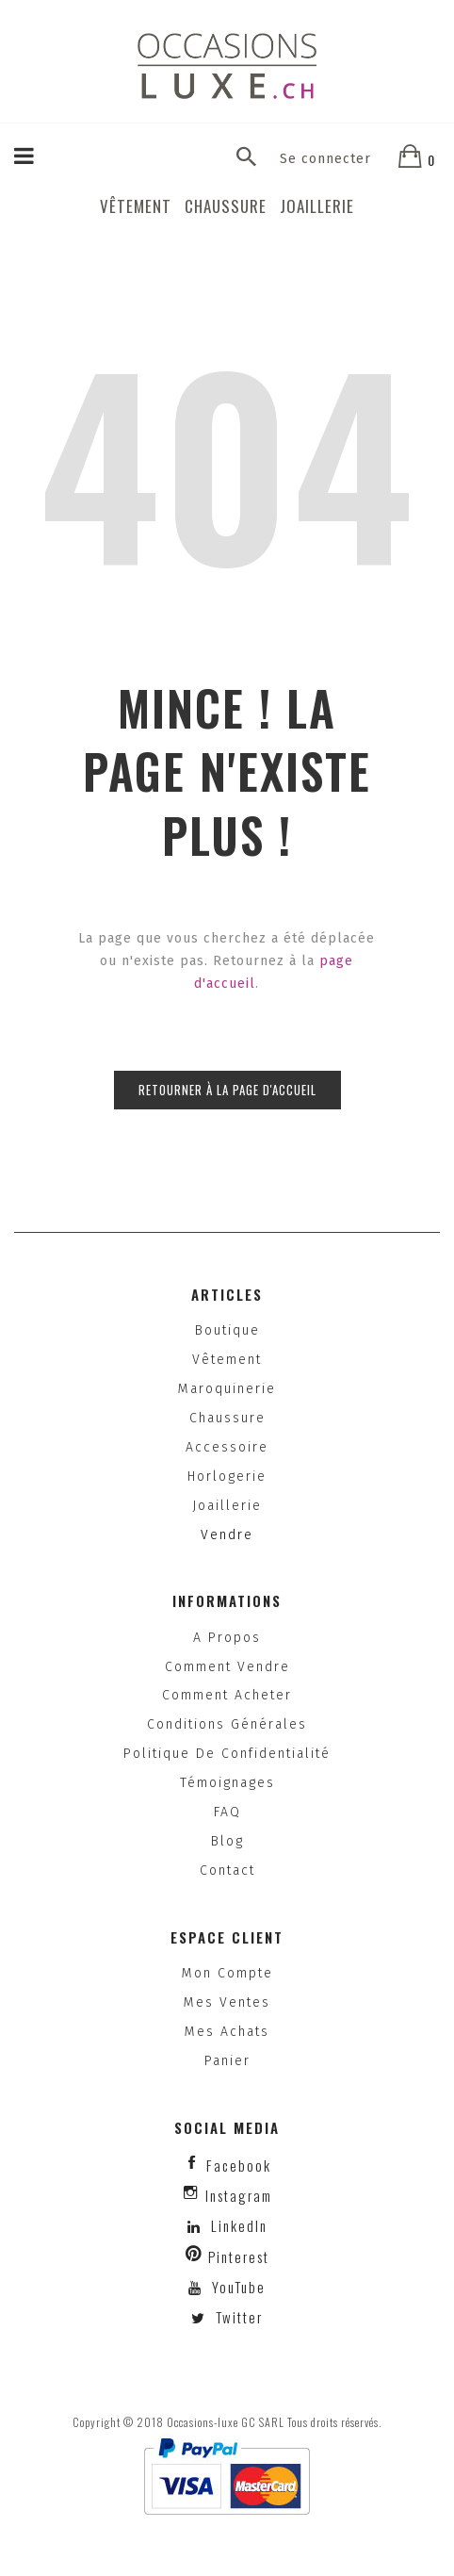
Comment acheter (227, 1695)
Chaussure (226, 206)
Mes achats (227, 2032)
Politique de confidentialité (227, 1754)
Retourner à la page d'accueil (227, 1089)
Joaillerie (317, 206)
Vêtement (135, 206)
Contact (227, 1870)
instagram (238, 2195)
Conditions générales (227, 1724)
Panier (227, 2061)
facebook (238, 2165)
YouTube (236, 2286)
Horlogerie (227, 1476)
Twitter (237, 2316)
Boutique (227, 1330)
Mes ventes (227, 2002)
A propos (227, 1638)
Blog (227, 1841)
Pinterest (238, 2256)
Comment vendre (227, 1667)
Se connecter (325, 159)
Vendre (227, 1535)
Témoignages (227, 1783)
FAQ (227, 1812)
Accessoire (227, 1447)
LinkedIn (239, 2225)
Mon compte (227, 1973)
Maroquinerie (227, 1389)
